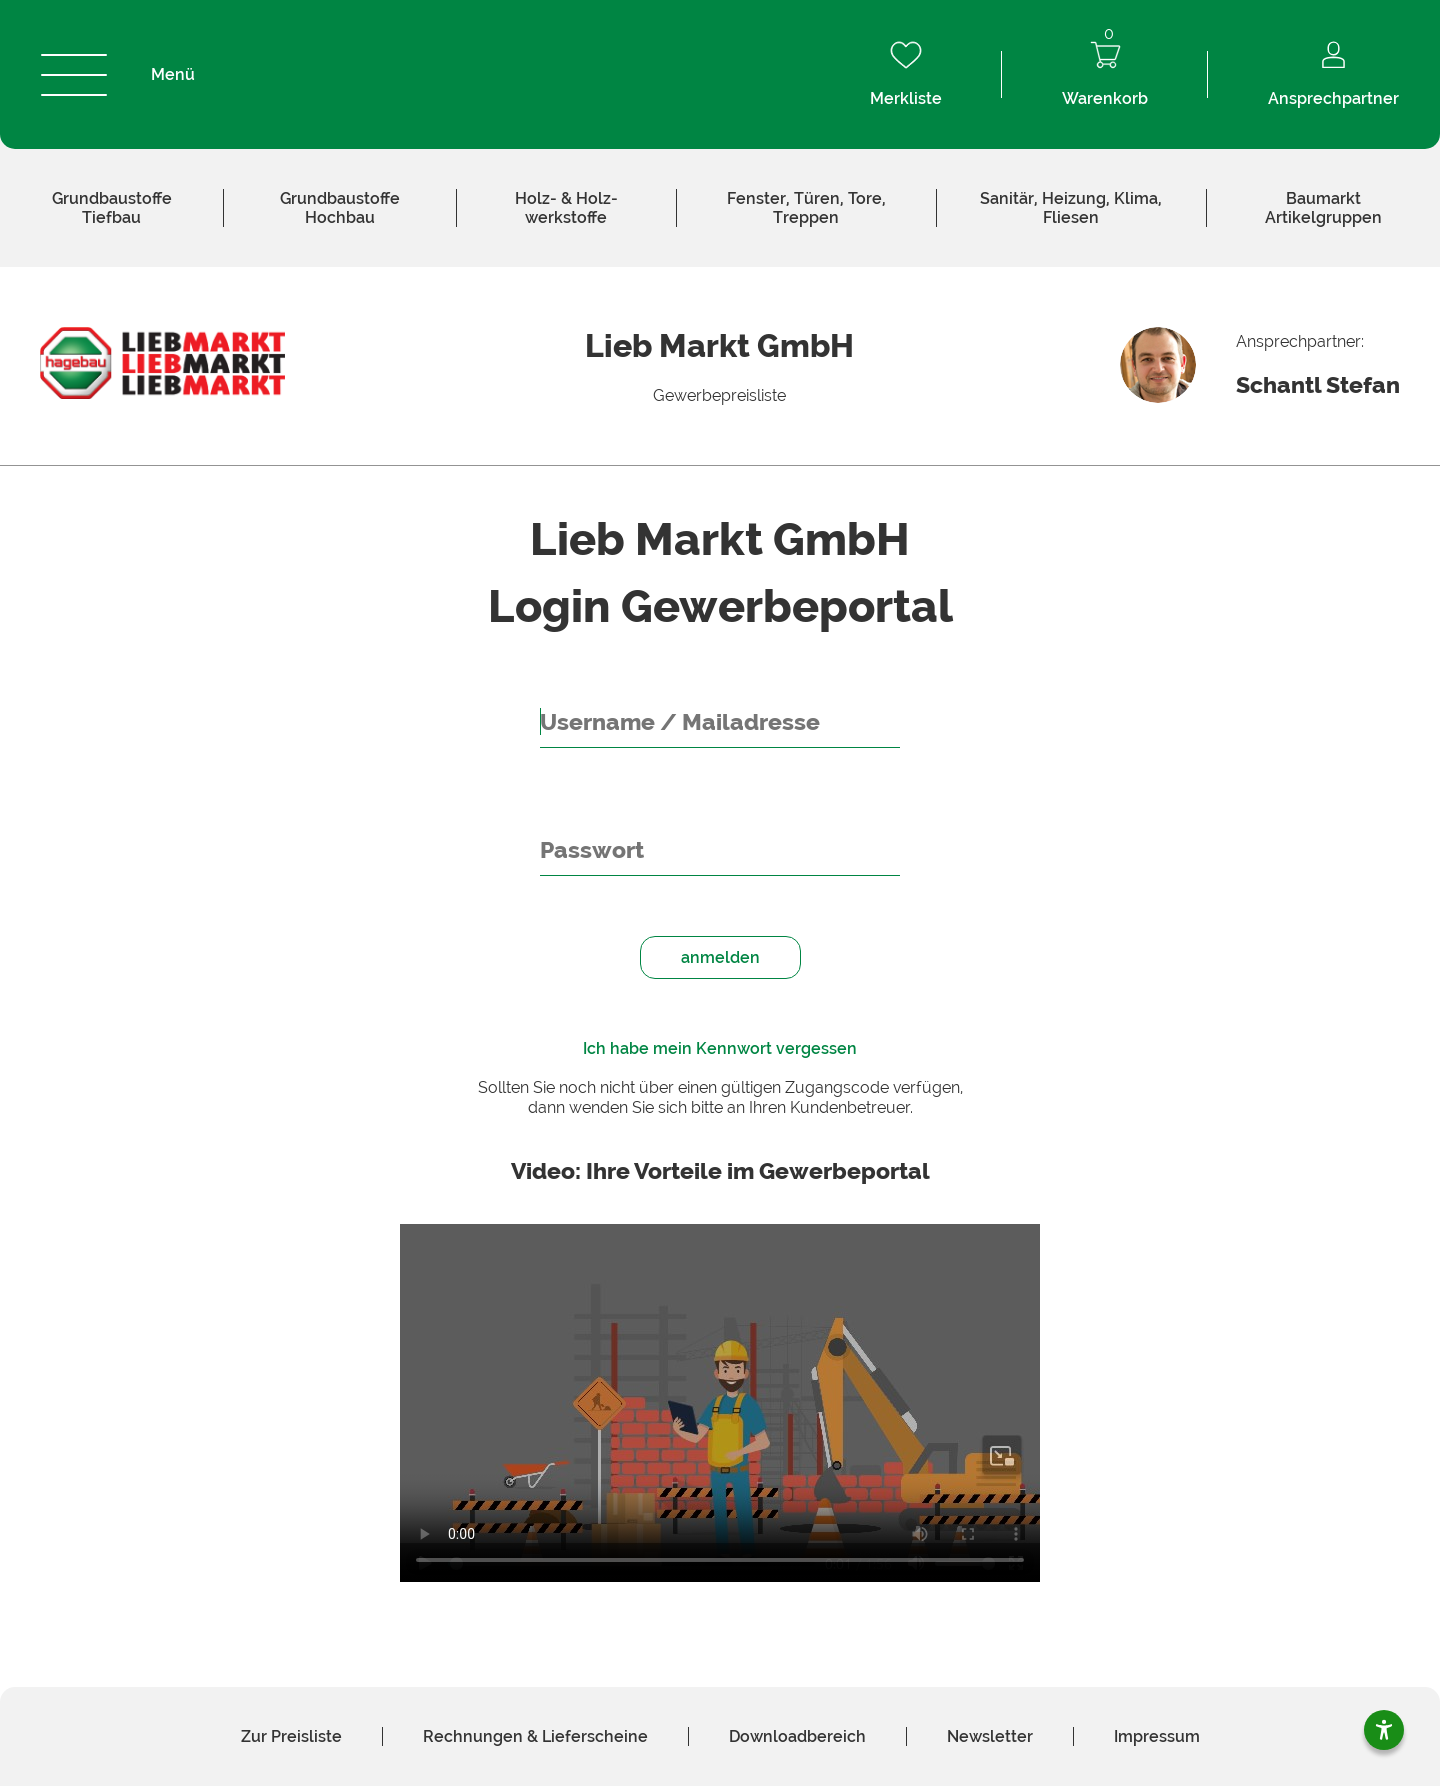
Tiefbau (112, 208)
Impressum (1157, 1736)
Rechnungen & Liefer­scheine (535, 1736)
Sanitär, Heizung (1071, 208)
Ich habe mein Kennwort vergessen (720, 1048)
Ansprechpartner (1333, 74)
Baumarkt (1323, 208)
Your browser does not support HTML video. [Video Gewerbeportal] (720, 1403)
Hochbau (340, 208)
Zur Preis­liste (291, 1736)
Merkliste (906, 74)
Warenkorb (1105, 74)
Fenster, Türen (806, 208)
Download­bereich (797, 1736)
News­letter (990, 1736)
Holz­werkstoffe (566, 208)
